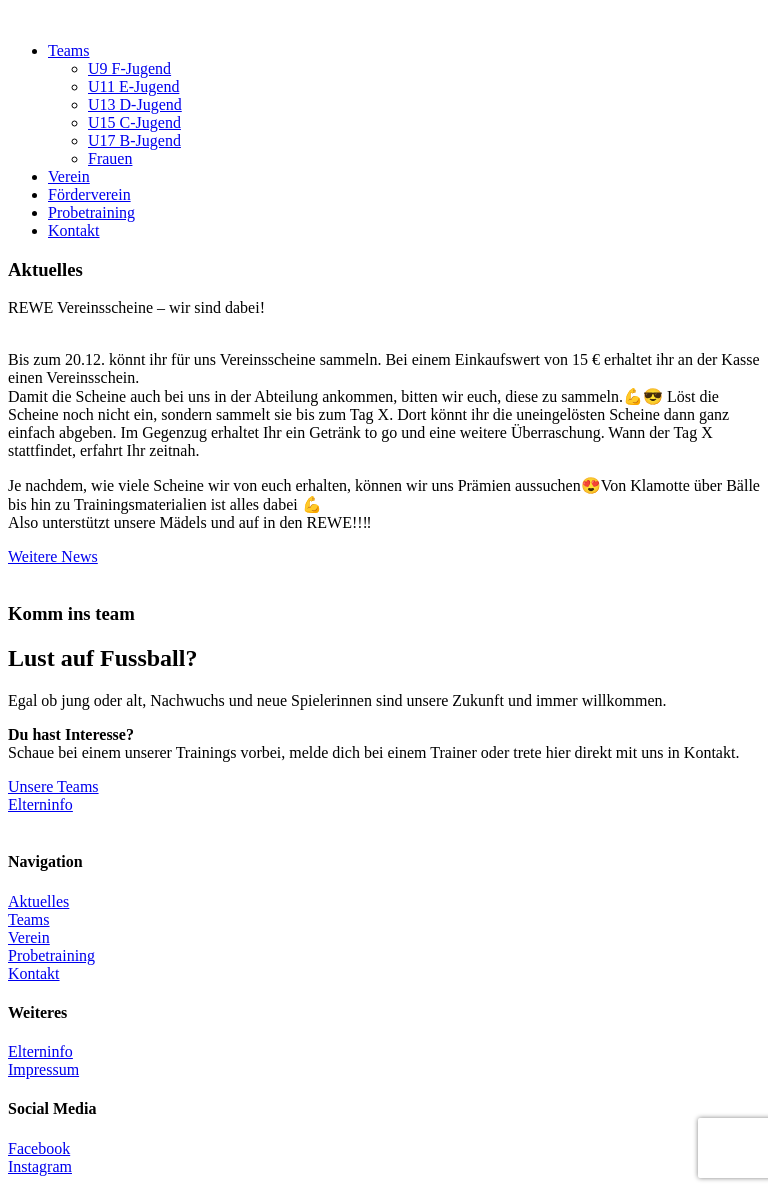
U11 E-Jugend (133, 86)
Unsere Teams (53, 786)
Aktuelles (38, 901)
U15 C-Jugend (134, 122)
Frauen (110, 158)
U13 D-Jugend (135, 104)
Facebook (39, 1148)
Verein (69, 176)
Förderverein (89, 194)
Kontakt (74, 230)
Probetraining (91, 212)
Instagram (40, 1166)
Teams (69, 50)
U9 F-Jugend (129, 68)
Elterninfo (40, 804)
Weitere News (53, 556)
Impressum (43, 1069)
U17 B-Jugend (134, 140)
